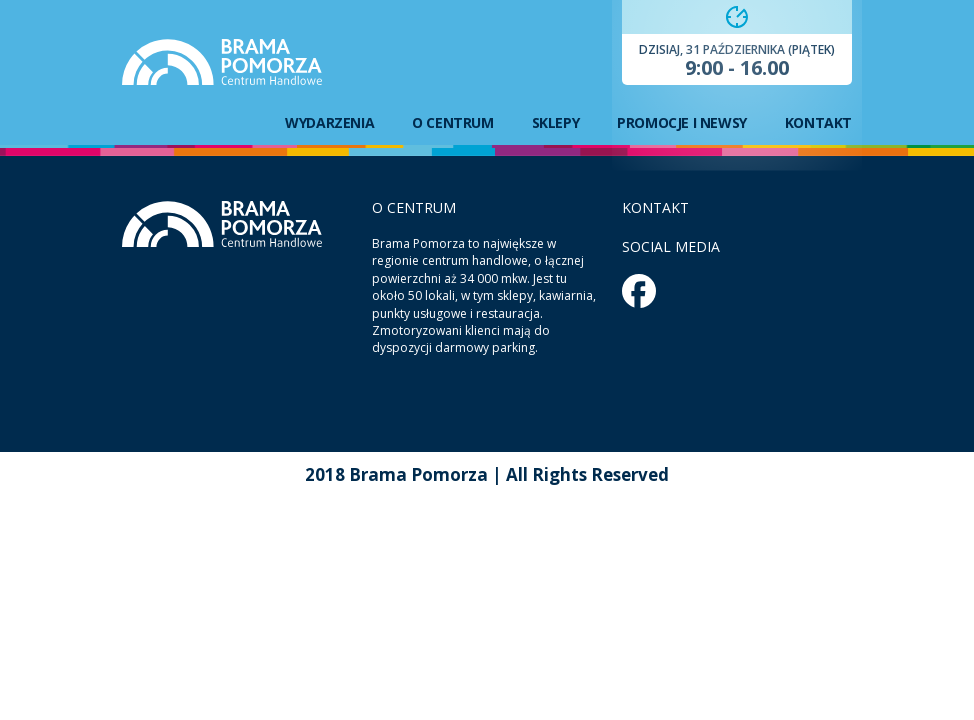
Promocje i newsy (682, 123)
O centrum (452, 123)
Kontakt (818, 123)
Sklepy (556, 123)
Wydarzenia (329, 123)
